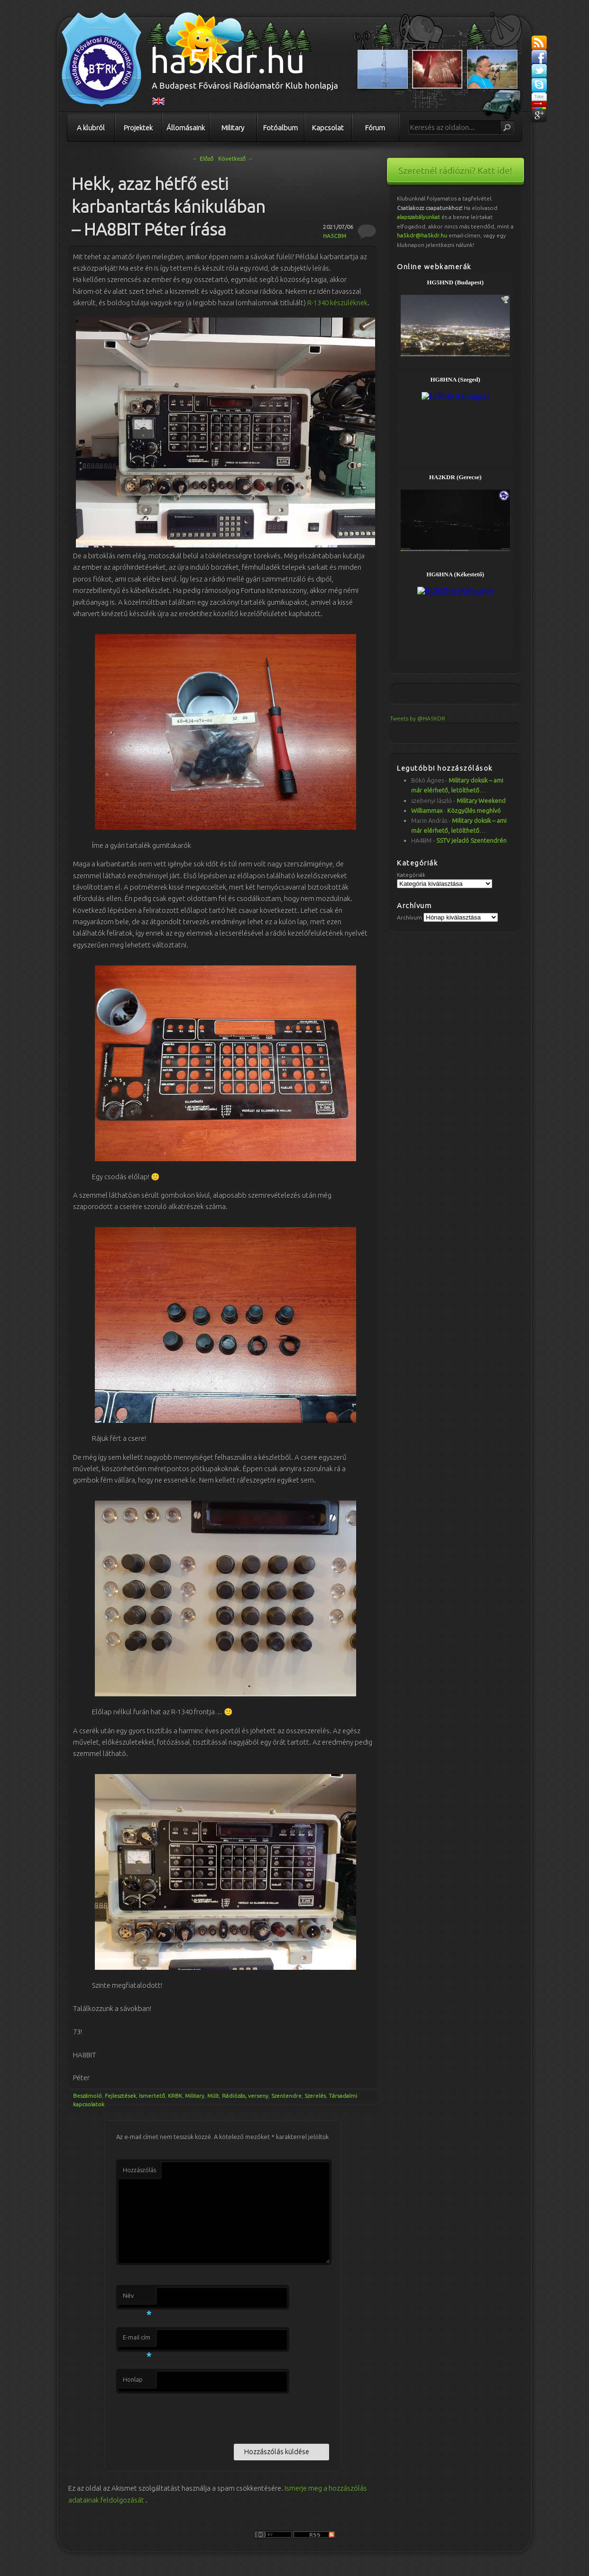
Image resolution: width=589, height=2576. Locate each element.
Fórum (375, 128)
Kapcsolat (328, 128)
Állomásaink (185, 128)
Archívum (409, 917)
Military (232, 128)
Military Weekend (481, 800)
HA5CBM (334, 236)
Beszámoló (87, 2096)
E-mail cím (137, 2340)
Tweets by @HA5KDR (417, 718)
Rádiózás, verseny (245, 2096)
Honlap (133, 2379)
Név (137, 2298)
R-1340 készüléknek (337, 303)
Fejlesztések (120, 2096)
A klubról (91, 128)
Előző (203, 158)
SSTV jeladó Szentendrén (471, 840)
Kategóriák (411, 875)
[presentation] (188, 2416)
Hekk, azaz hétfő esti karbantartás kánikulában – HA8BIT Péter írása (168, 206)
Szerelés (315, 2096)
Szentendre (286, 2096)
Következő (235, 158)
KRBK (175, 2096)
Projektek (138, 128)
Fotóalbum (280, 128)
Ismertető (152, 2096)
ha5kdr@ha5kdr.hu (422, 235)
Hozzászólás (139, 2169)
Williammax (426, 810)
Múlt (213, 2096)
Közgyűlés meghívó (474, 810)
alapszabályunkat (418, 217)
